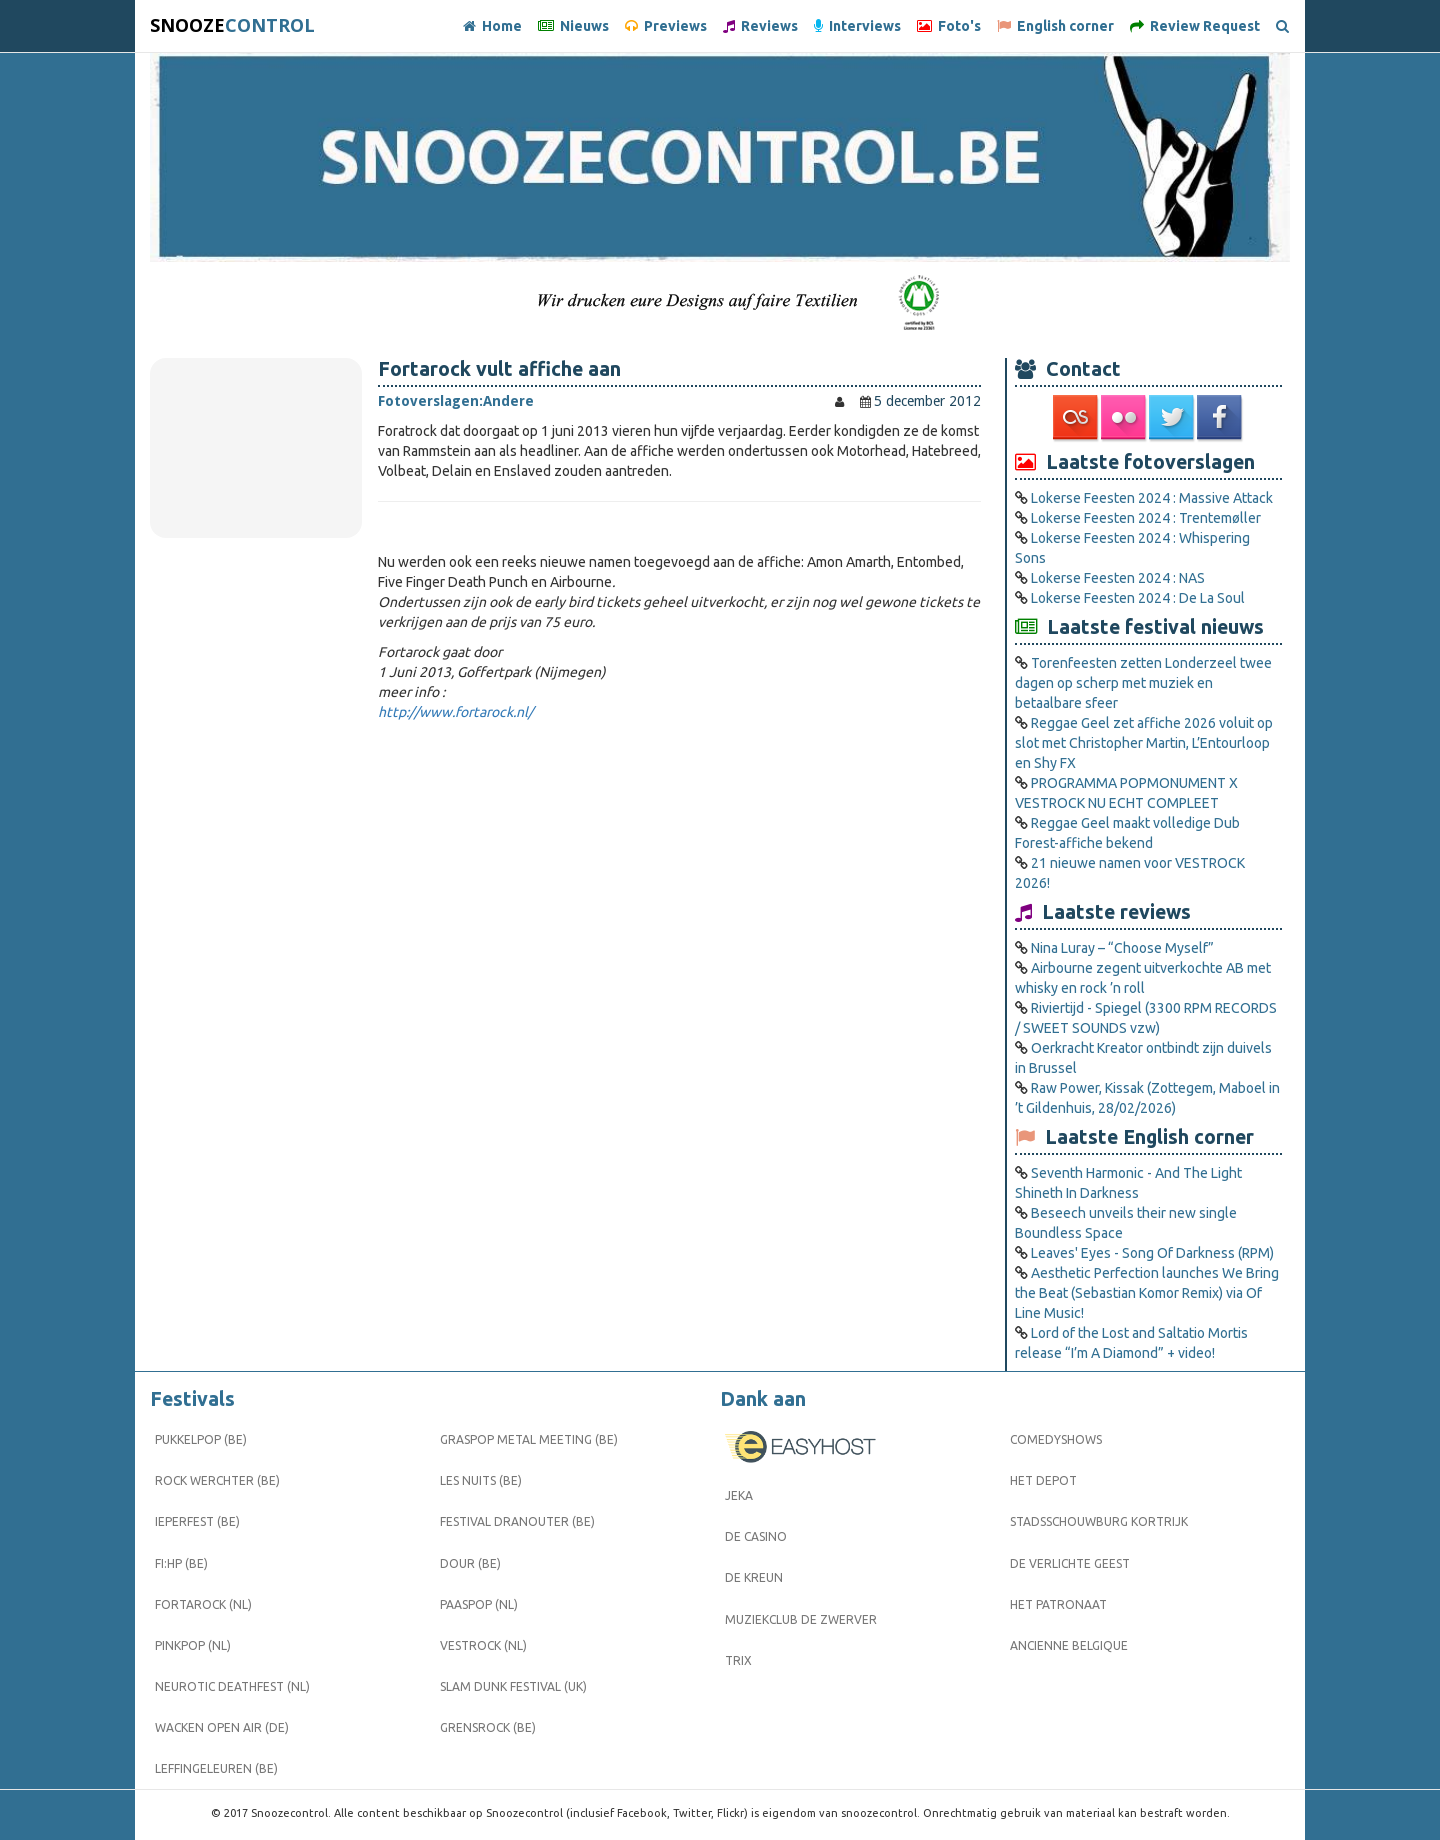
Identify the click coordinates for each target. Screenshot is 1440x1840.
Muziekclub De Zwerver (801, 1619)
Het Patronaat (1058, 1604)
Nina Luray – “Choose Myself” (1122, 948)
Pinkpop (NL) (193, 1645)
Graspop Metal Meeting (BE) (529, 1439)
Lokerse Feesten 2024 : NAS (1118, 578)
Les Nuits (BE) (481, 1480)
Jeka (739, 1495)
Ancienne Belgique (1069, 1645)
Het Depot (1043, 1480)
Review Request (1195, 26)
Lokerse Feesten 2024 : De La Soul (1138, 598)
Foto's (949, 26)
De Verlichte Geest (1070, 1563)
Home (492, 26)
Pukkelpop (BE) (201, 1439)
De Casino (756, 1536)
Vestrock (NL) (483, 1645)
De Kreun (754, 1577)
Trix (738, 1660)
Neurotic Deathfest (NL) (232, 1686)
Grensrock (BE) (488, 1727)
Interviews (857, 26)
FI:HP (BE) (181, 1563)
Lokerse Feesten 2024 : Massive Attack (1152, 498)
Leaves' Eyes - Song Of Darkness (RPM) (1152, 1253)
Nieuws (573, 26)
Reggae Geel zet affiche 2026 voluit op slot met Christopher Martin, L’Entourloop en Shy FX (1144, 743)
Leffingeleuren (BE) (216, 1768)
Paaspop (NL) (479, 1604)
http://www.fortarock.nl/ (455, 712)
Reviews (760, 26)
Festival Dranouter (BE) (517, 1521)
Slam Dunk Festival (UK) (513, 1686)
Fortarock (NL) (203, 1604)
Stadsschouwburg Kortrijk (1099, 1521)
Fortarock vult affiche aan (499, 369)
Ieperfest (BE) (197, 1521)
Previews (666, 26)
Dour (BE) (470, 1563)
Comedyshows (1056, 1439)
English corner (1055, 26)
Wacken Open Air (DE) (222, 1727)
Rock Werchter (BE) (217, 1480)
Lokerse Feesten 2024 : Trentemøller (1146, 518)
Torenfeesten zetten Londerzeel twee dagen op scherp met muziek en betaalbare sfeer (1143, 683)
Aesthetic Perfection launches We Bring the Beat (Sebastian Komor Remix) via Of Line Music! (1147, 1293)
